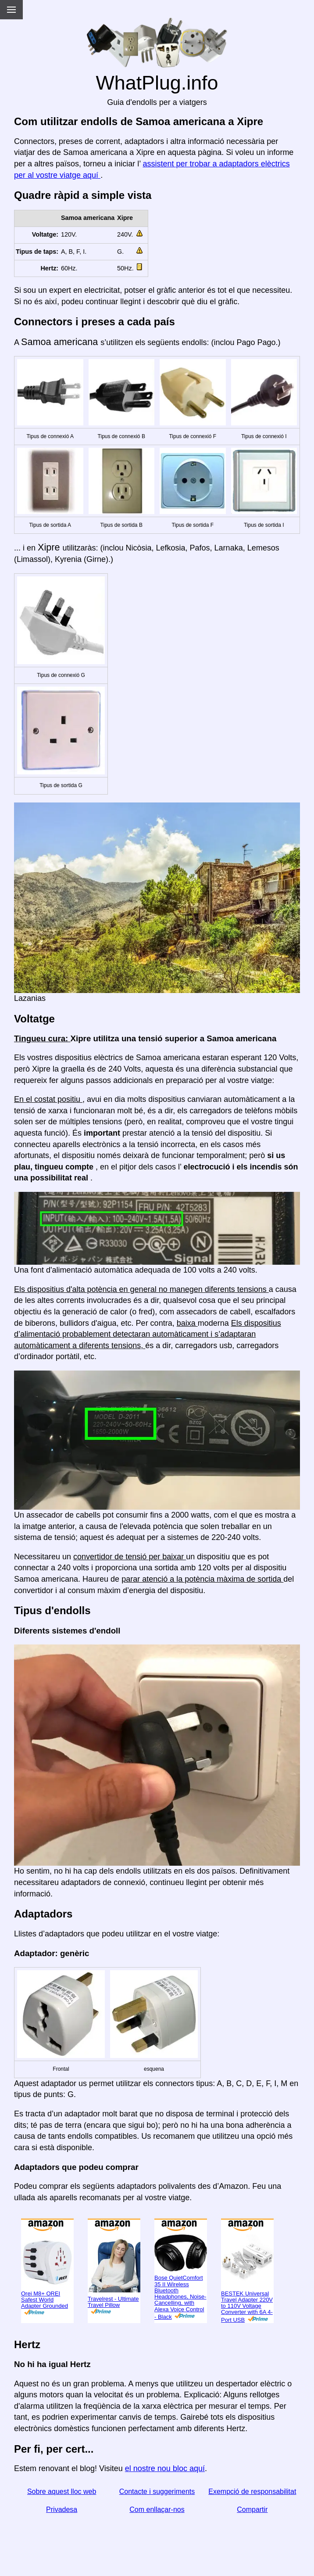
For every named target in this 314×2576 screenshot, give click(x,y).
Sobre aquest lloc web (61, 2491)
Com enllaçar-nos (156, 2509)
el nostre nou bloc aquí (165, 2468)
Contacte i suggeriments (157, 2491)
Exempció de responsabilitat (252, 2491)
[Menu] (11, 9)
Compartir (252, 2509)
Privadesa (61, 2509)
